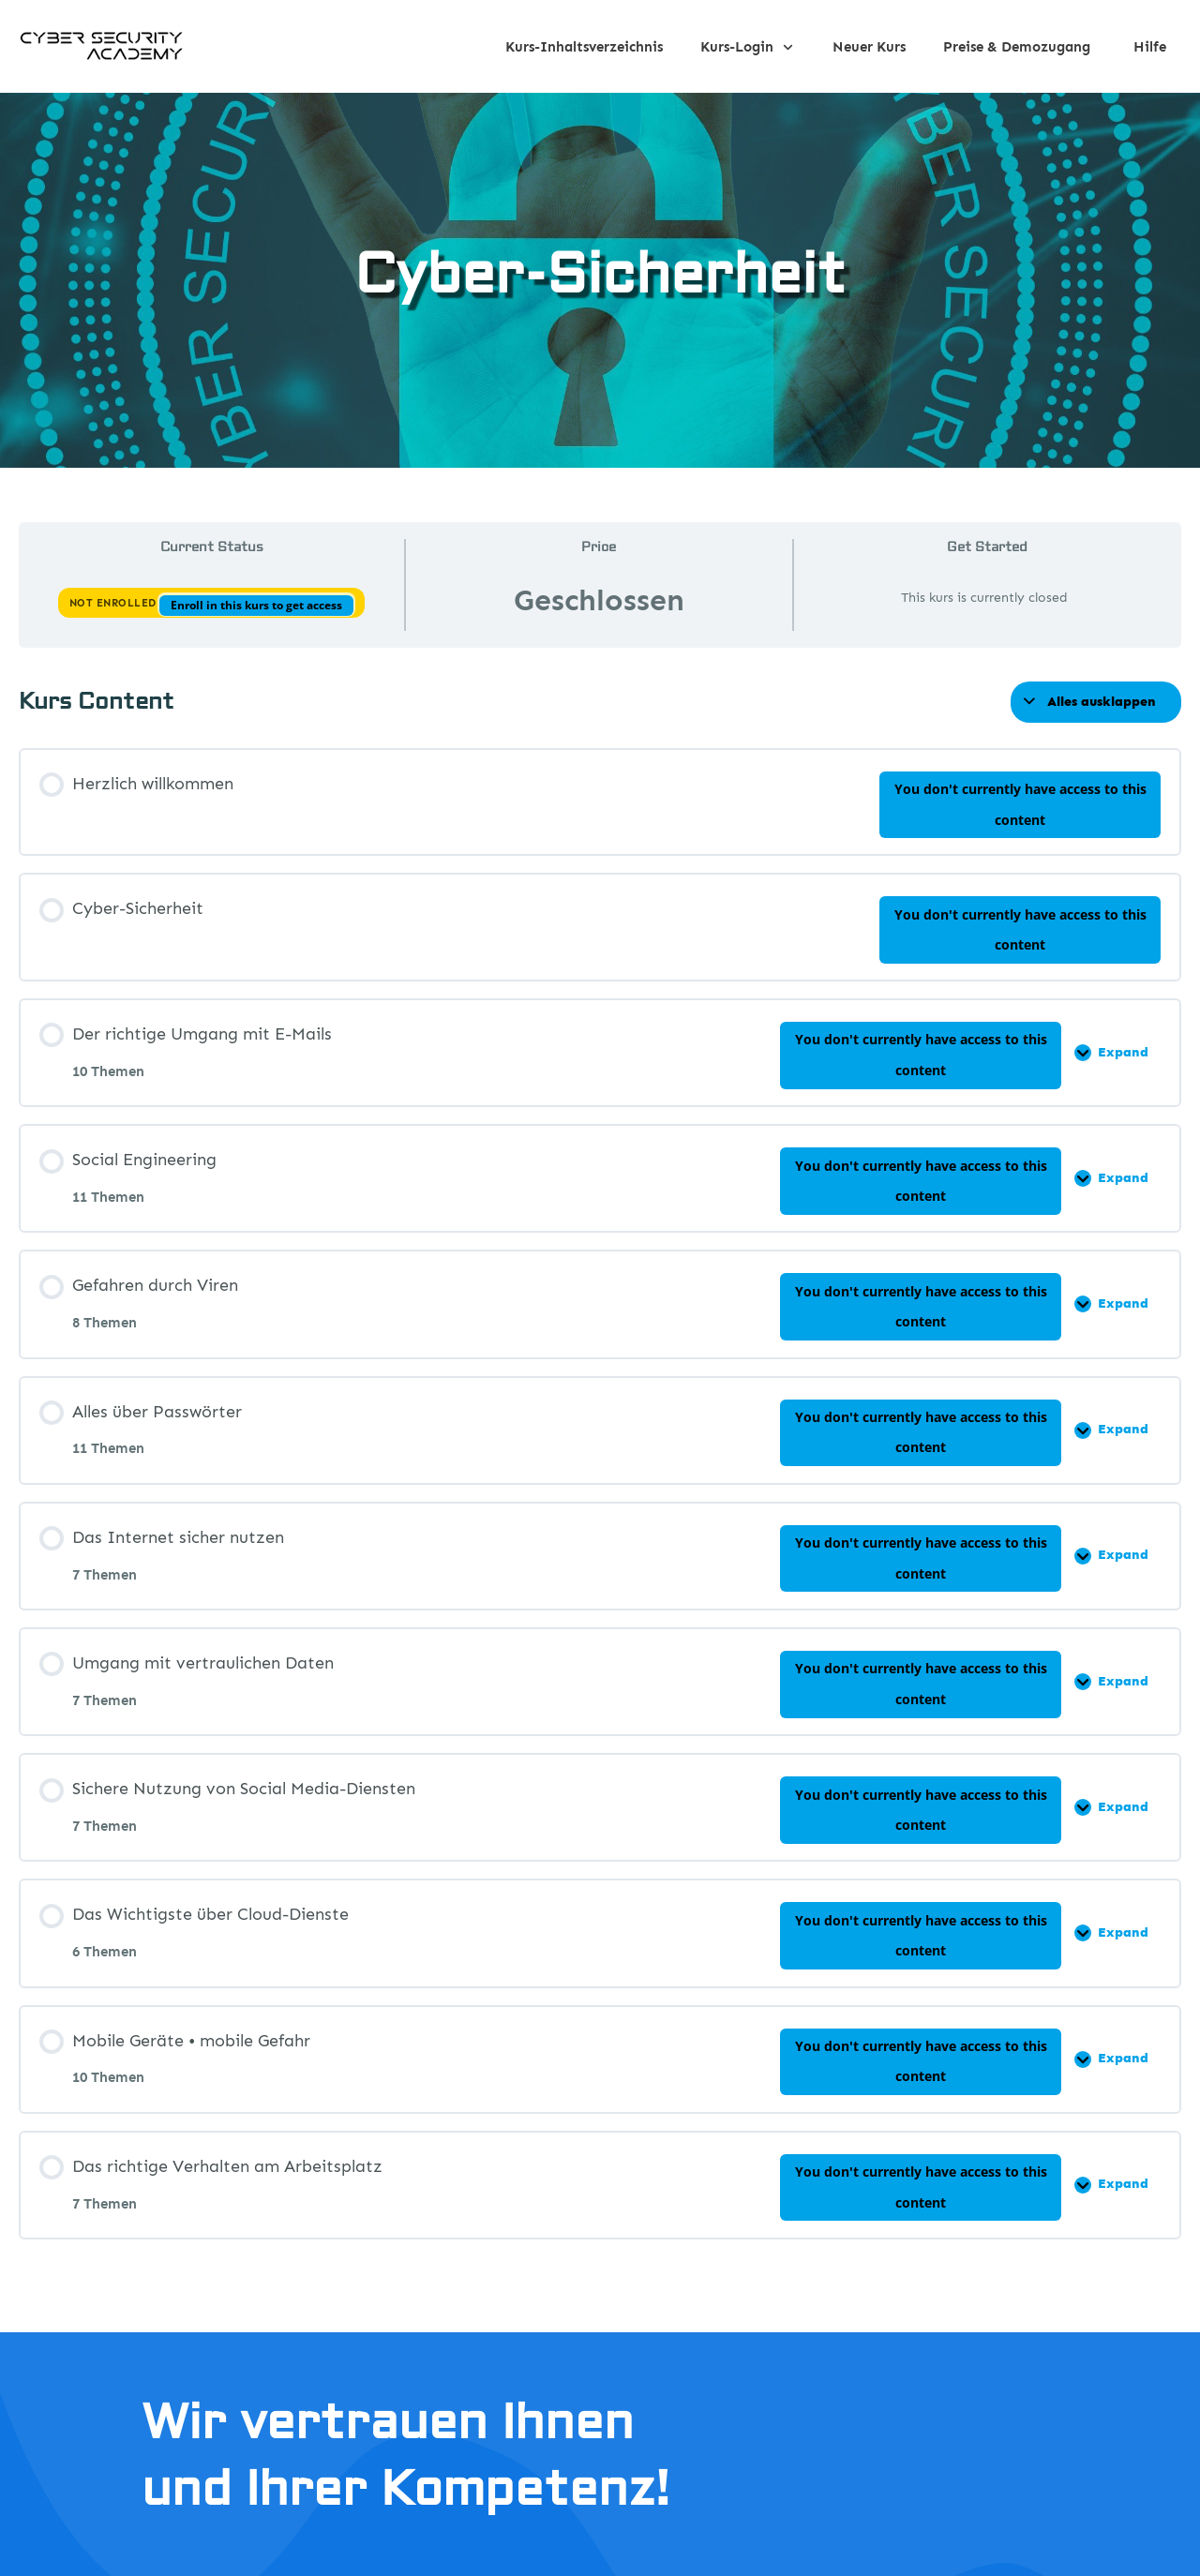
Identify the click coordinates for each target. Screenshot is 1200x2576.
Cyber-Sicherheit (600, 275)
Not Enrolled (114, 603)
